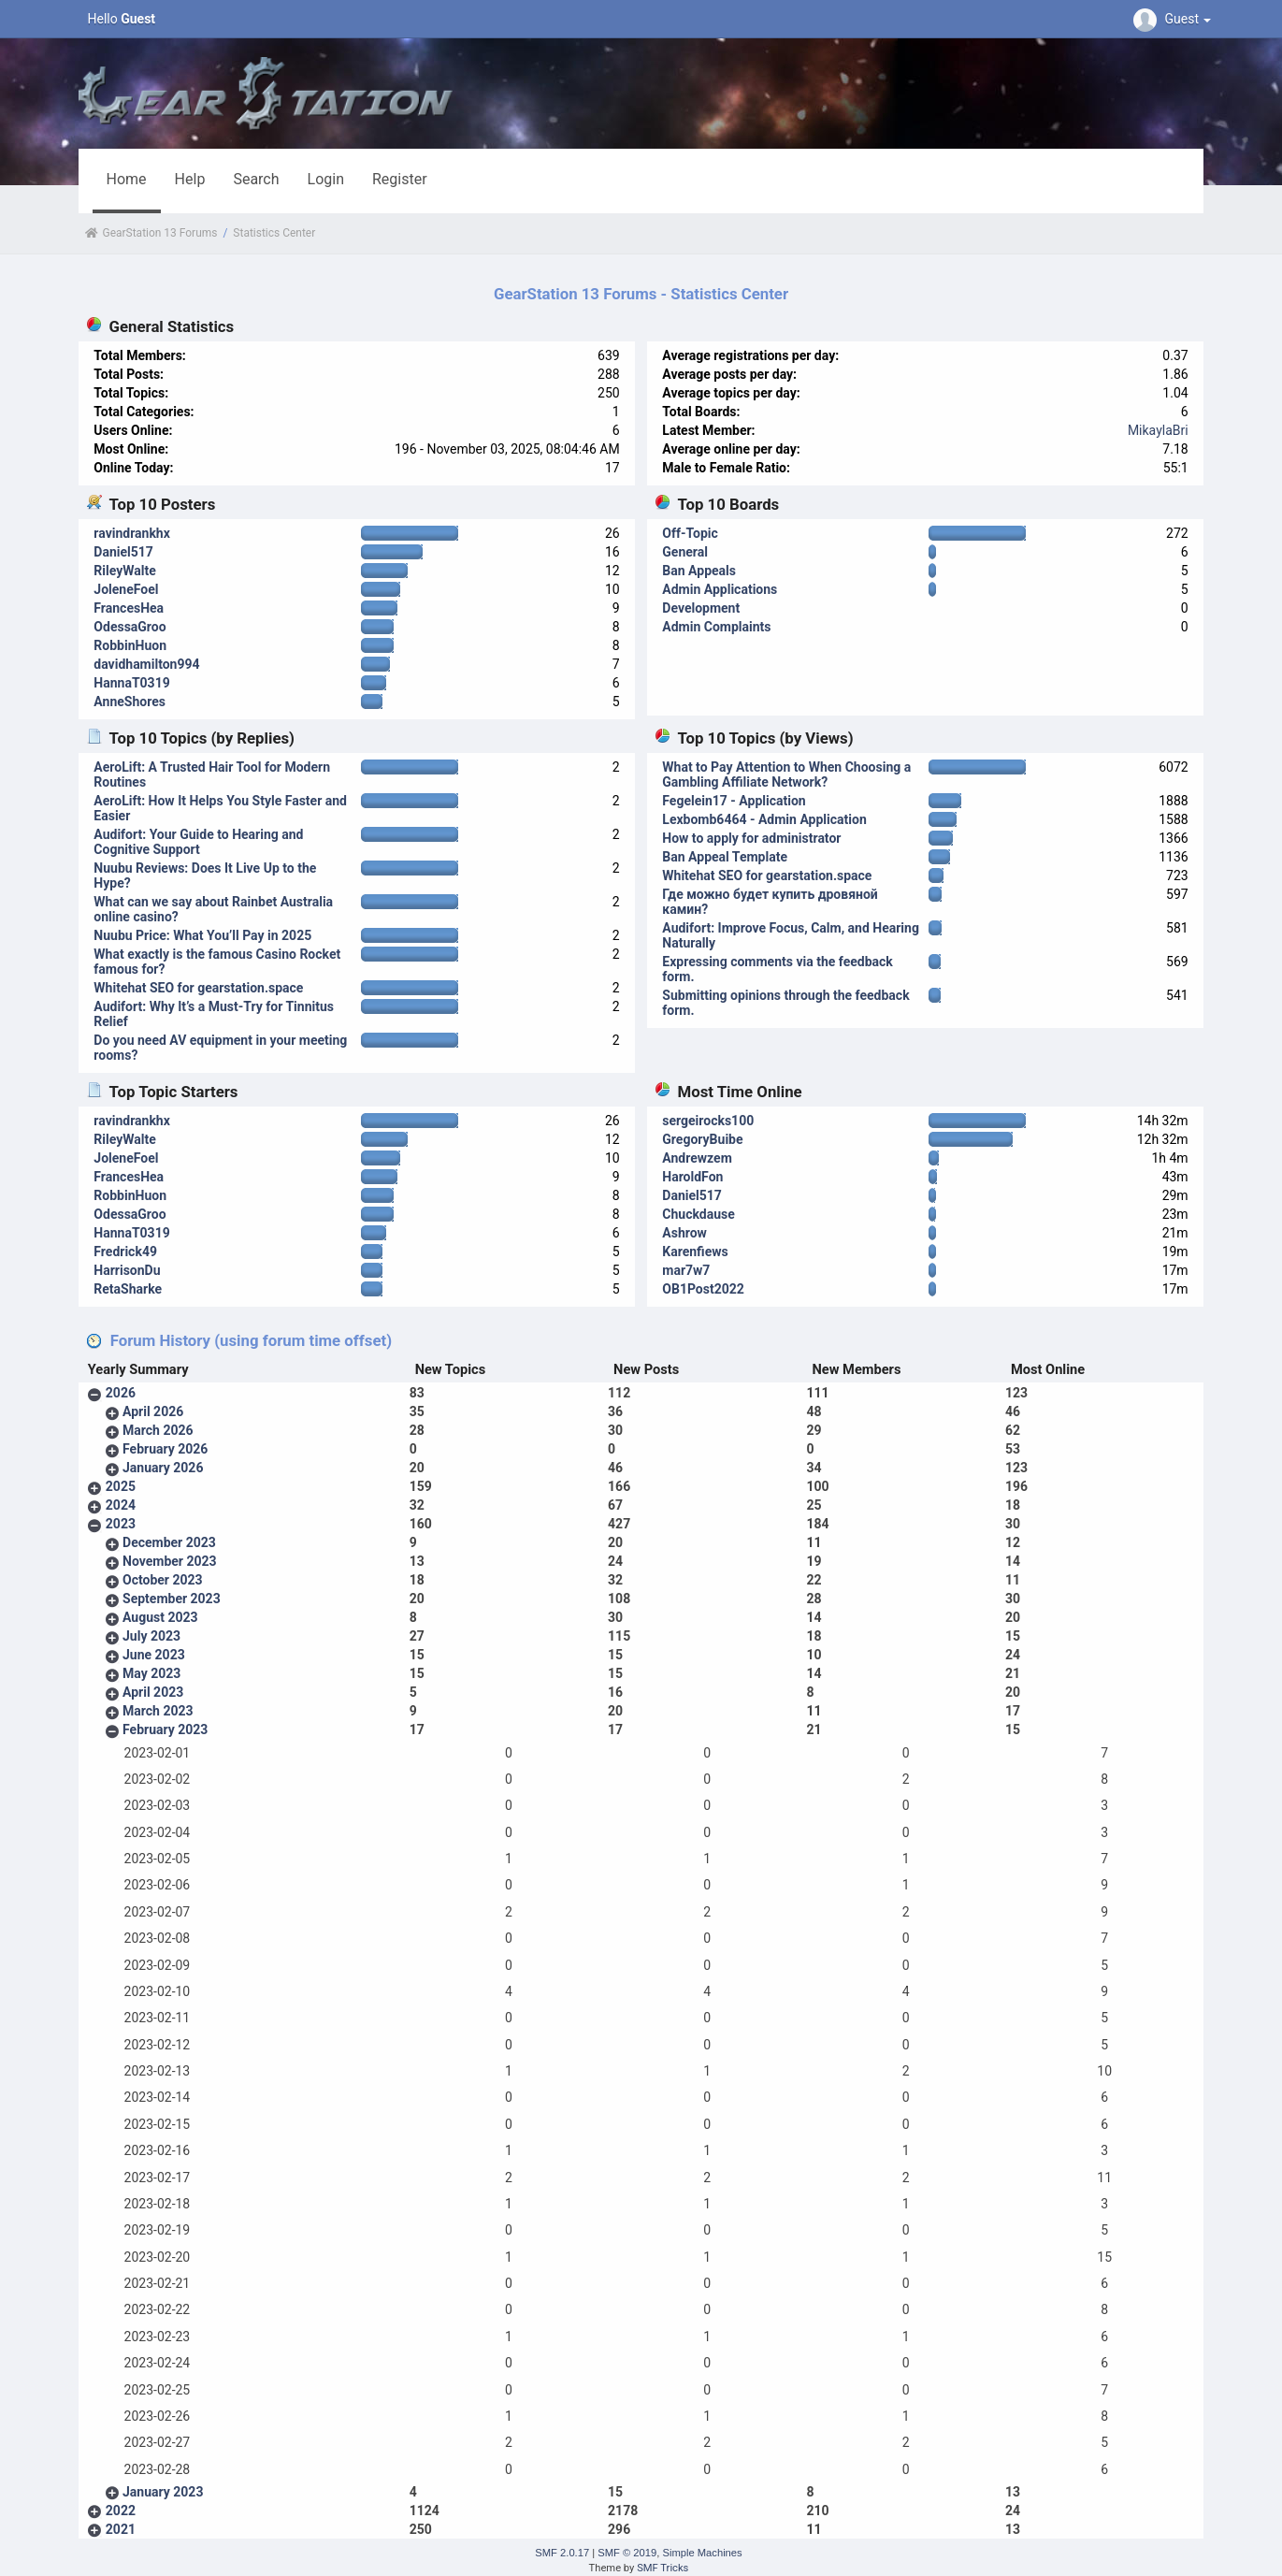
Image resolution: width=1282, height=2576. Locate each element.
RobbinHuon (130, 645)
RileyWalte (124, 570)
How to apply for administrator (751, 838)
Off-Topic (689, 533)
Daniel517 (123, 551)
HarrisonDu (127, 1270)
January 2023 (162, 2491)
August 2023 (160, 1617)
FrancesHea (129, 608)
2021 (121, 2529)
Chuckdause (698, 1214)
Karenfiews (694, 1251)
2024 (121, 1505)
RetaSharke (128, 1288)
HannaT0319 (131, 682)
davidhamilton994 (146, 664)
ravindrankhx (132, 533)
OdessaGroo (130, 626)
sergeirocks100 (708, 1120)
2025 (121, 1486)
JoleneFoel (126, 589)
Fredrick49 (125, 1251)
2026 (121, 1392)
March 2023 (158, 1710)
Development (701, 608)
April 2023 (152, 1692)
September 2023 (171, 1598)
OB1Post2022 (703, 1288)
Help (190, 179)
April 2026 (152, 1411)
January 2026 (162, 1467)
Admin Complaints (716, 626)
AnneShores (130, 701)
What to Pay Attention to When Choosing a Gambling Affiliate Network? (786, 774)
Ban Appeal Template (724, 856)
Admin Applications (719, 589)
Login (326, 179)
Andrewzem (696, 1158)
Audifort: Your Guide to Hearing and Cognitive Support (198, 842)
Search (256, 179)
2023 (121, 1523)
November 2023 (169, 1561)
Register (399, 179)
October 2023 (162, 1579)
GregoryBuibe (702, 1139)
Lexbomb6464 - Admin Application (764, 819)
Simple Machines (702, 2552)
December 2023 (169, 1542)
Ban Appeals (699, 570)
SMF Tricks (662, 2568)
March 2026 (158, 1430)
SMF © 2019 (627, 2552)
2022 (121, 2510)
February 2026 (165, 1448)
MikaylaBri (1158, 430)
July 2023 (151, 1635)
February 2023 (165, 1729)
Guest (1174, 18)
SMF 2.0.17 (562, 2552)
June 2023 (153, 1654)
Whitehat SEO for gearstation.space (198, 987)
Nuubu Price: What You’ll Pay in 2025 (202, 935)
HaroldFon (692, 1176)
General (685, 551)
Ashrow (684, 1232)
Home (127, 179)
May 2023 (151, 1673)
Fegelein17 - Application (733, 800)
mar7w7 (686, 1270)
